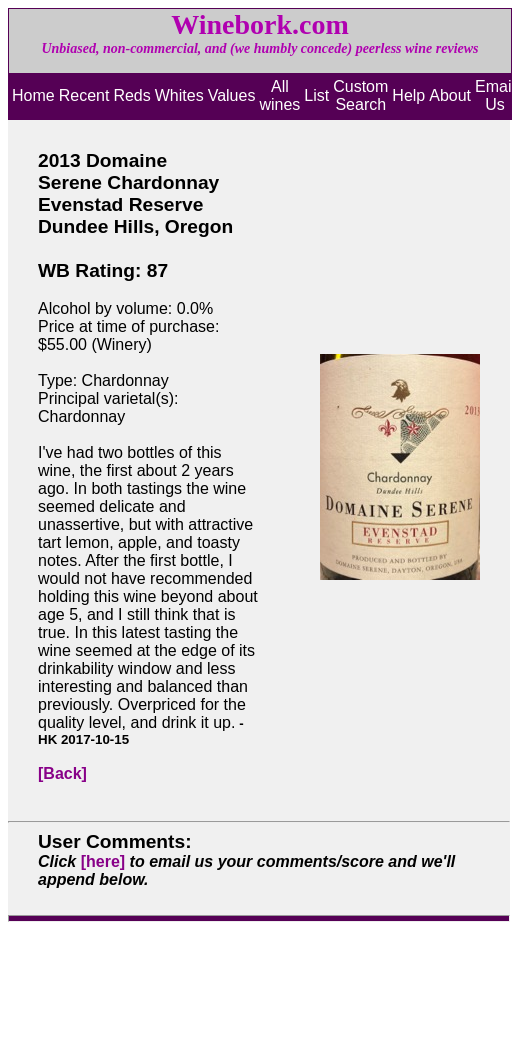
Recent (84, 95)
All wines (279, 95)
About (450, 95)
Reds (131, 95)
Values (232, 95)
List (316, 95)
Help (408, 95)
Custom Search (360, 95)
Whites (179, 95)
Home (33, 95)
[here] (103, 861)
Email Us (495, 95)
